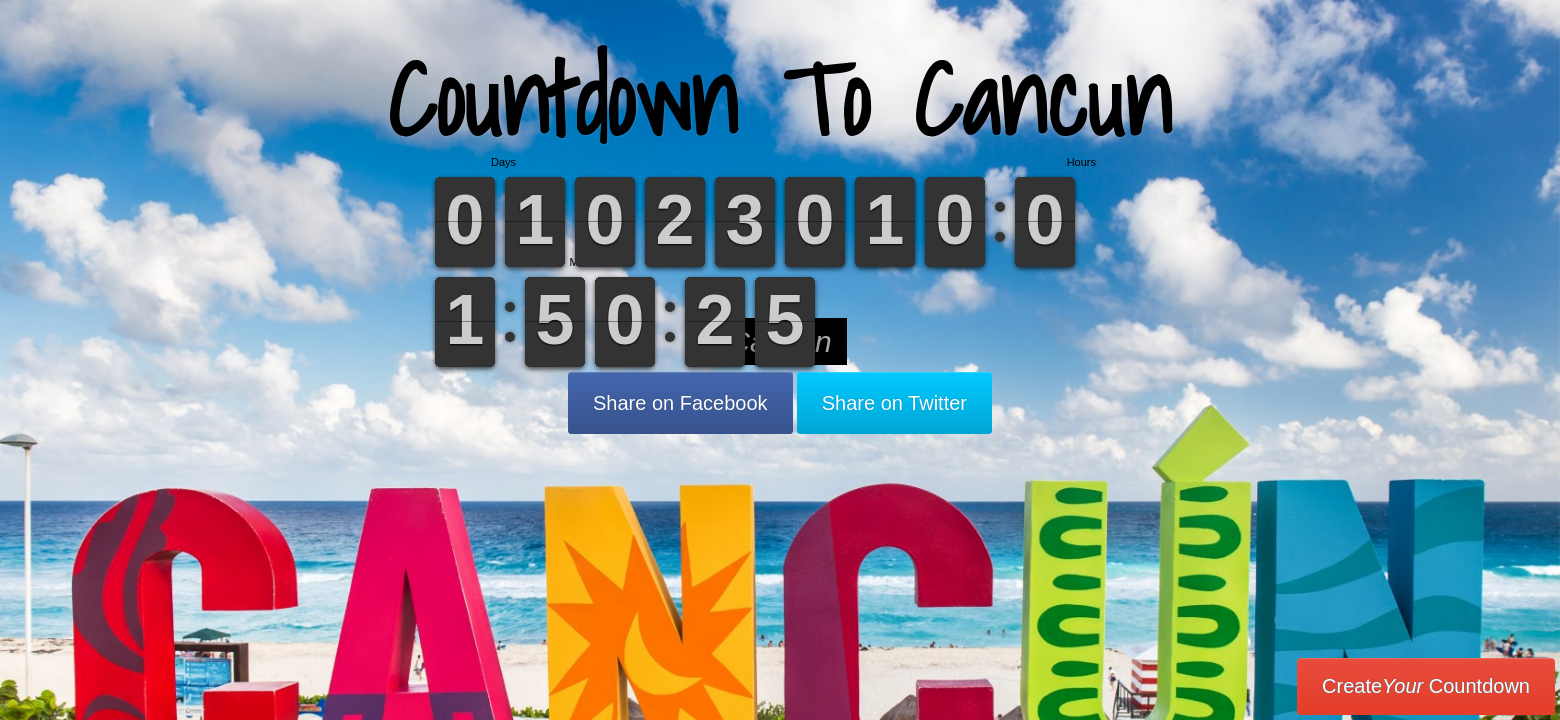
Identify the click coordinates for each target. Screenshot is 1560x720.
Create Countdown (1426, 686)
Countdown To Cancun (780, 99)
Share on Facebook (680, 403)
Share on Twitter (894, 403)
